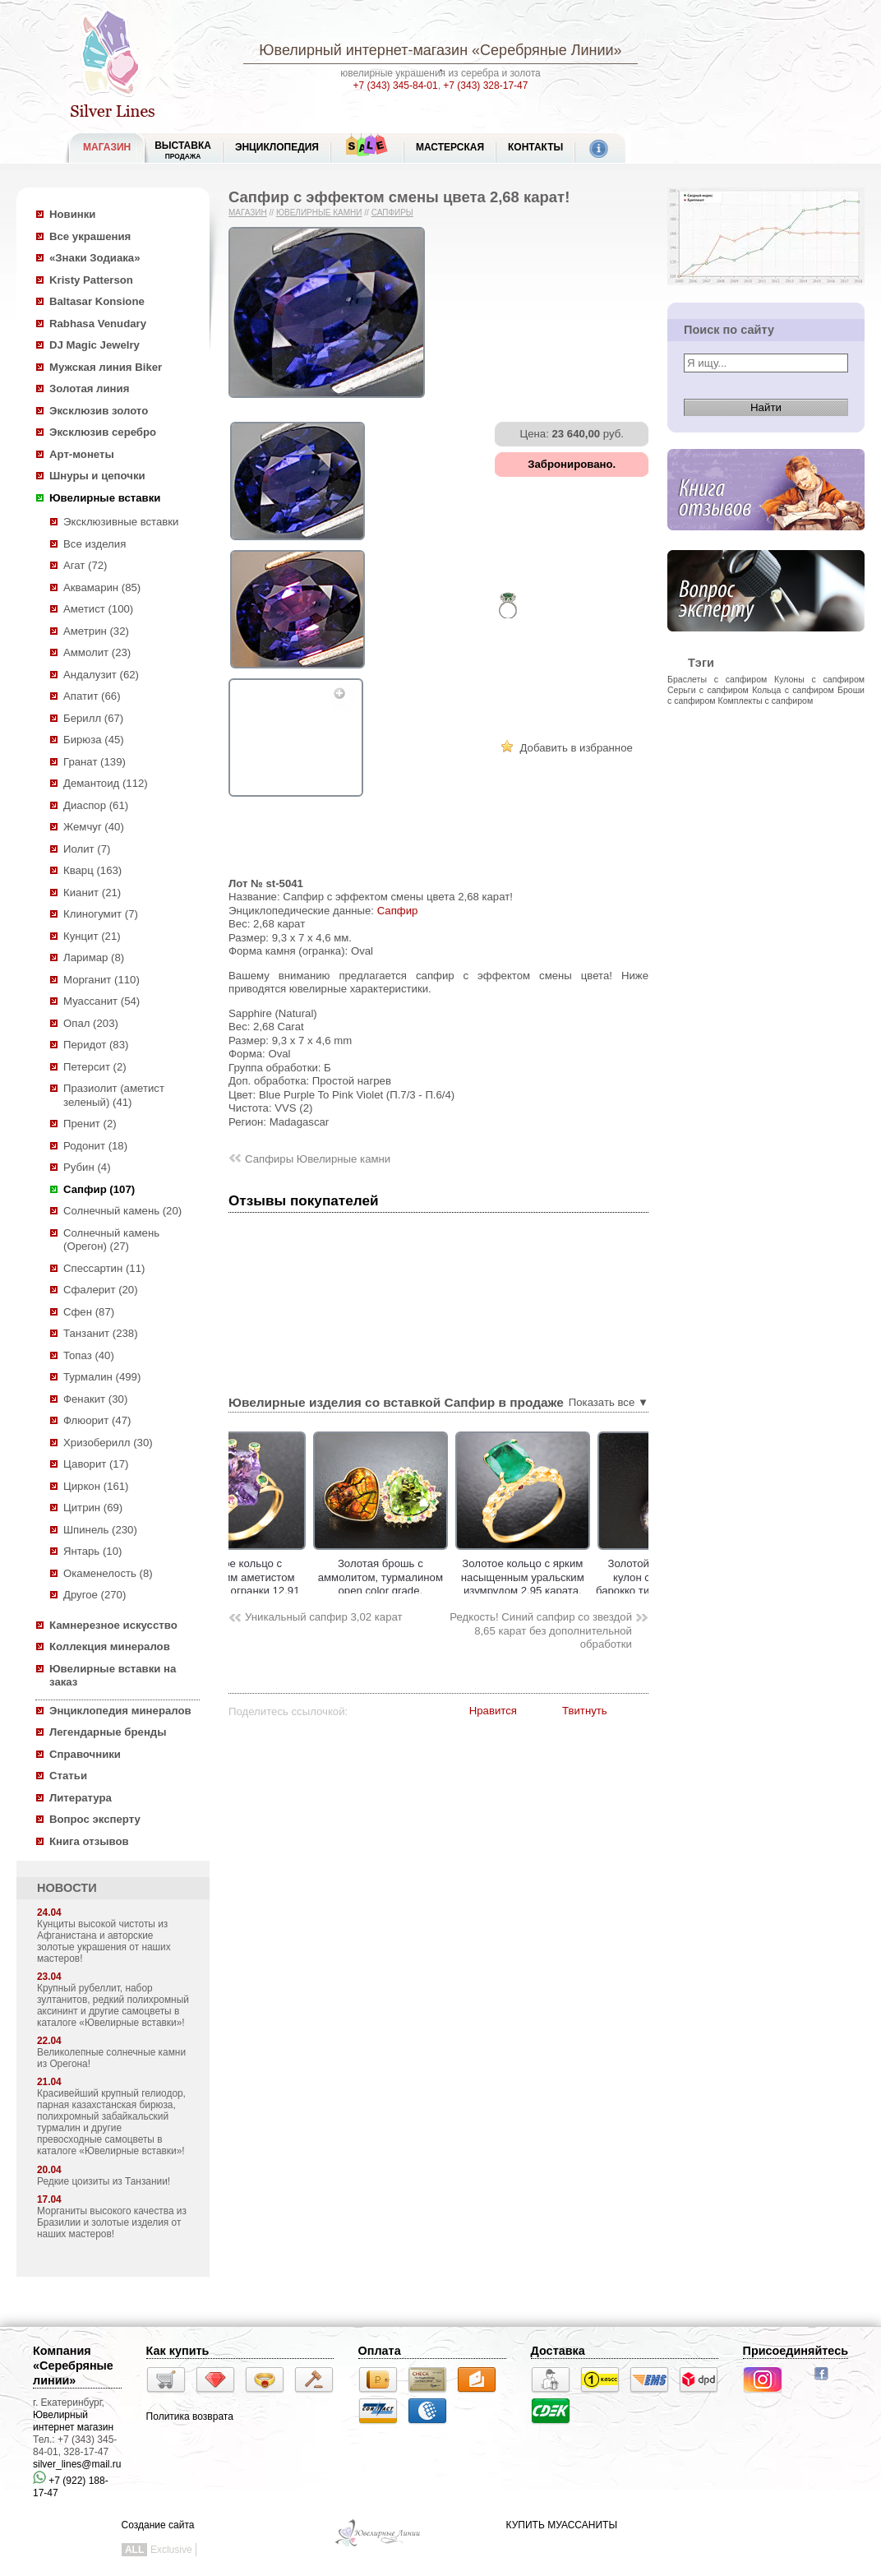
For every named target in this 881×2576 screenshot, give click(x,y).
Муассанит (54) (101, 1001)
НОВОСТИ (67, 1887)
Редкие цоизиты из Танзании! (103, 2181)
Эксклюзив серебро (102, 432)
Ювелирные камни (319, 212)
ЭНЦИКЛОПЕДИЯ (277, 147)
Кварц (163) (92, 870)
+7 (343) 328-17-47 (485, 85)
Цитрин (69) (92, 1507)
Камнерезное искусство (113, 1625)
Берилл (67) (93, 718)
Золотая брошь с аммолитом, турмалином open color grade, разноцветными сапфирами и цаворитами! (431, 1590)
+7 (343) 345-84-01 (395, 85)
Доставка (558, 2350)
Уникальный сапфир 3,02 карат (324, 1617)
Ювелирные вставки (104, 498)
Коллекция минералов (109, 1646)
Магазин (247, 212)
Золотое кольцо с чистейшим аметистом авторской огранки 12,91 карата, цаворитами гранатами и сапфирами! (289, 1590)
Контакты (535, 147)
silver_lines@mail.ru (77, 2464)
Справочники (85, 1754)
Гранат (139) (94, 762)
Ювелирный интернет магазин (73, 2421)
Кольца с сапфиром (793, 690)
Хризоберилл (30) (108, 1442)
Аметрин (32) (96, 631)
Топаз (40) (88, 1355)
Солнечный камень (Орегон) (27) (111, 1240)
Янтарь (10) (92, 1551)
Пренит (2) (90, 1123)
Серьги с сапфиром (708, 690)
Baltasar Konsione (97, 301)
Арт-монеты (81, 454)
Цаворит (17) (95, 1464)
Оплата (379, 2350)
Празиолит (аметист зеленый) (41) (113, 1095)
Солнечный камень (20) (122, 1211)
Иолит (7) (86, 849)
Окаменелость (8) (108, 1573)
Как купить (178, 2350)
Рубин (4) (87, 1167)
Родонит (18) (95, 1146)
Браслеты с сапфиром (717, 679)
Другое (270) (94, 1595)
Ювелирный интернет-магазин (363, 50)
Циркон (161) (95, 1486)
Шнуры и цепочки (97, 475)
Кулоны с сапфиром (819, 679)
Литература (80, 1798)
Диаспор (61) (95, 805)
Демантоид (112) (105, 783)
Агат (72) (85, 565)
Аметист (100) (98, 609)
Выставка (183, 150)
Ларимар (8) (93, 957)
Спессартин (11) (104, 1268)
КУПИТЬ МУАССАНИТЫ (561, 2525)
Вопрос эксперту (95, 1819)
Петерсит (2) (95, 1067)
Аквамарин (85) (102, 587)
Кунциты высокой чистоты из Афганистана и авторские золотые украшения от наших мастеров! (104, 1941)
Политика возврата (189, 2416)
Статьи (68, 1775)
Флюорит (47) (97, 1420)
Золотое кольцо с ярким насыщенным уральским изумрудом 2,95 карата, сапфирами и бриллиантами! (573, 1590)
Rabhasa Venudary (97, 323)
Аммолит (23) (97, 652)
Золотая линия (89, 388)
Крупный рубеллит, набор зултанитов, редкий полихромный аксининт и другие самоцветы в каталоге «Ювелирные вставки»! (113, 2005)
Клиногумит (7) (100, 914)
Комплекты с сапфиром (766, 700)
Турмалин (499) (102, 1377)
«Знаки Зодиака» (95, 258)
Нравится (493, 1710)
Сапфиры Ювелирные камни (317, 1159)
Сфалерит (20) (100, 1289)
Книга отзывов (89, 1841)
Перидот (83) (95, 1044)
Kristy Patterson (91, 280)
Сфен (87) (88, 1312)
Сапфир (397, 910)
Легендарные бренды (108, 1732)
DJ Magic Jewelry (94, 345)
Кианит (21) (92, 892)
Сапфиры (392, 212)
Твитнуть (584, 1710)
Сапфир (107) (99, 1189)
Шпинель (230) (100, 1530)
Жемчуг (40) (93, 827)
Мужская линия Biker (105, 367)
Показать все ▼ (608, 1402)
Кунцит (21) (92, 936)
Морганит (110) (101, 980)
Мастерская (450, 147)
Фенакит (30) (95, 1399)
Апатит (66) (92, 696)
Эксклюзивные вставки (121, 522)
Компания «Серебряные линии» (73, 2365)
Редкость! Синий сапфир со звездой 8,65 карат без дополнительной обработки (541, 1630)
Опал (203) (90, 1023)
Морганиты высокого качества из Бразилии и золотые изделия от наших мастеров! (112, 2222)
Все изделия (94, 544)
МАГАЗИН (107, 147)
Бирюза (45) (93, 739)
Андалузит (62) (101, 674)
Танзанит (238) (100, 1333)
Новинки (72, 214)
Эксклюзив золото (98, 411)
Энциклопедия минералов (120, 1710)
